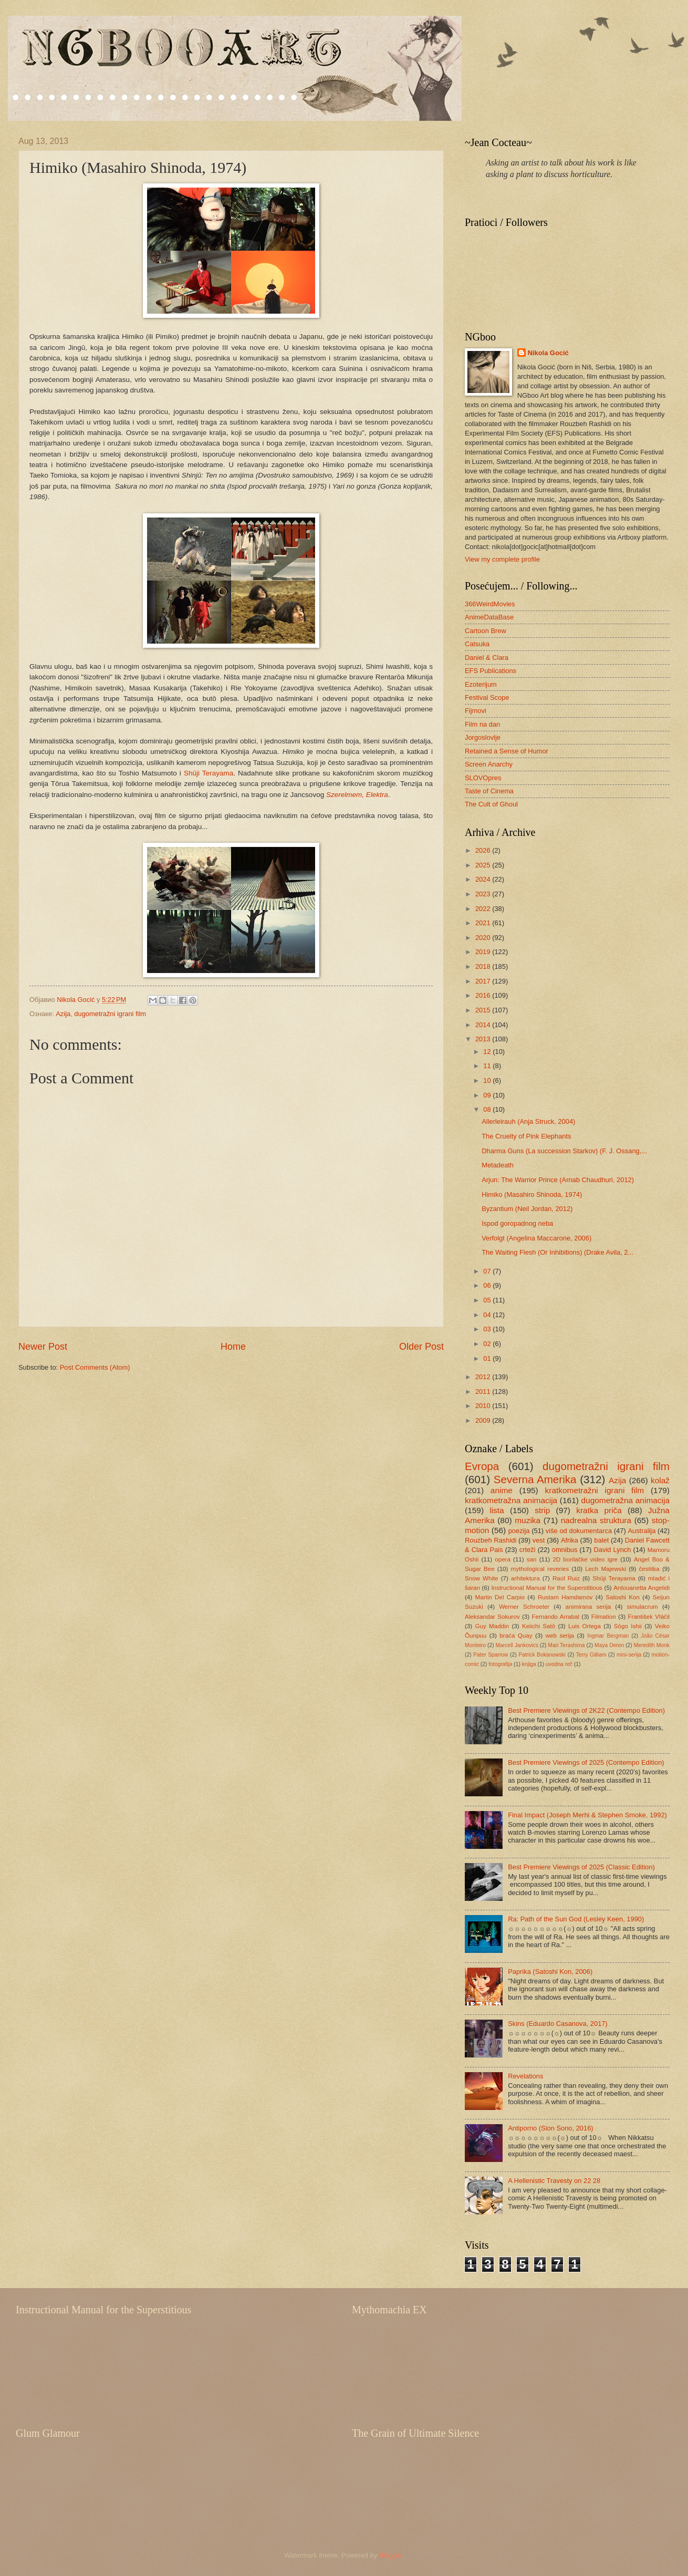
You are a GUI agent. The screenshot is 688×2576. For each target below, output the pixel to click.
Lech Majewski (605, 1569)
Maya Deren (609, 1645)
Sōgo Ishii (628, 1626)
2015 (483, 1010)
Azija (63, 1014)
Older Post (421, 1346)
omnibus (565, 1550)
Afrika (569, 1540)
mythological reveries (540, 1569)
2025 (483, 865)
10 (488, 1080)
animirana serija (588, 1606)
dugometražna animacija (625, 1500)
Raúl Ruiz (566, 1578)
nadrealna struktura (596, 1520)
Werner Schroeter (524, 1606)
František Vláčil (649, 1616)
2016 (483, 995)
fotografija (500, 1664)
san (532, 1559)
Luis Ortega (584, 1626)
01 (488, 1358)
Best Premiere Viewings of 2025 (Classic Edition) (581, 1867)
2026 (483, 850)
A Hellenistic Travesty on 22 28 (554, 2181)
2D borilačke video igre (585, 1559)
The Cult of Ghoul (491, 804)
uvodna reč (559, 1664)
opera (502, 1559)
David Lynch (612, 1550)
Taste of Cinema (489, 791)
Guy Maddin (492, 1626)
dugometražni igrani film (110, 1014)
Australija (641, 1531)
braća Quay (515, 1635)
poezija (519, 1531)
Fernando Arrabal (555, 1616)
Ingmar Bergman (608, 1636)
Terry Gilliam (591, 1655)
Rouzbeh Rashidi (490, 1540)
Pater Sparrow (490, 1655)
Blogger (390, 2555)
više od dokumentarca (579, 1531)
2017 (483, 981)
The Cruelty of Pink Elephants (526, 1136)
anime (502, 1490)
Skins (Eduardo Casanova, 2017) (558, 2023)
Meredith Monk (652, 1645)
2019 (483, 952)
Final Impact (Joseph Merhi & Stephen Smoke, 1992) (587, 1815)
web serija (560, 1635)
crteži (527, 1550)
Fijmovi (475, 711)
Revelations (525, 2076)
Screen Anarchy (489, 764)
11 (488, 1066)
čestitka (649, 1569)
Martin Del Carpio (500, 1597)
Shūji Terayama (208, 773)
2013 (483, 1039)
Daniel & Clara (486, 657)
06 (488, 1285)
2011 (483, 1391)
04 (488, 1315)
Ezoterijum (481, 684)
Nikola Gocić (548, 353)
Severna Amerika (535, 1479)
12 (488, 1052)
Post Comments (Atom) (95, 1367)
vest (539, 1540)
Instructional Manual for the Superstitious (546, 1588)
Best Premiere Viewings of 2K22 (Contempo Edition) (586, 1710)
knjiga (529, 1664)
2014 (483, 1025)
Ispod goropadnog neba (517, 1223)
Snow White (481, 1578)
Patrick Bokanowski (542, 1655)
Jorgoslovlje (483, 737)
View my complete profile (502, 559)
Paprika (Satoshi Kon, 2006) (550, 1971)
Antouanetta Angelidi (641, 1588)
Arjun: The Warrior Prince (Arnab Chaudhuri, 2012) (558, 1180)
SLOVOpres (483, 778)
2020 (483, 938)
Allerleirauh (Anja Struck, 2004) (528, 1121)
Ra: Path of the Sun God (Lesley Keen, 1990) (576, 1919)
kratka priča (599, 1510)
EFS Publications (490, 671)
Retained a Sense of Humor (506, 751)
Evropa (482, 1466)
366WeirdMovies (490, 604)
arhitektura (525, 1578)
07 (488, 1271)
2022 (483, 909)
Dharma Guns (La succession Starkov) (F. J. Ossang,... (564, 1151)
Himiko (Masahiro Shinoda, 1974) (532, 1194)
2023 (483, 894)
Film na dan (482, 724)
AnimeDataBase (489, 617)
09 (488, 1095)
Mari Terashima (566, 1645)
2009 (483, 1420)
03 (488, 1329)
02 (488, 1344)
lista (496, 1510)
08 (488, 1109)
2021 (483, 923)
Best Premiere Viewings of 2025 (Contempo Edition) (586, 1762)
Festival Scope (487, 697)
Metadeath (498, 1165)
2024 (483, 879)
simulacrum (642, 1606)
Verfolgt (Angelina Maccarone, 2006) (536, 1238)
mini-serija (629, 1655)
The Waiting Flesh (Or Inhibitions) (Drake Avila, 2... (557, 1252)
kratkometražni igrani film (594, 1490)
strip (542, 1510)
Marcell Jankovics (517, 1645)
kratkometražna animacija (511, 1500)
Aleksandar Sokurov (492, 1616)
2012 (483, 1377)
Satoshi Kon (623, 1597)
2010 (483, 1406)
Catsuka (477, 644)
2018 (483, 966)
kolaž (660, 1480)
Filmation (603, 1616)
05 (488, 1300)
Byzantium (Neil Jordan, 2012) (527, 1209)
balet (601, 1540)
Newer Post (42, 1346)
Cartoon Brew (485, 631)
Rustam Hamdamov (565, 1597)
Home (233, 1346)
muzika (527, 1520)
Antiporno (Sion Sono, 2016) (550, 2128)
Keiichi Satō (538, 1626)
